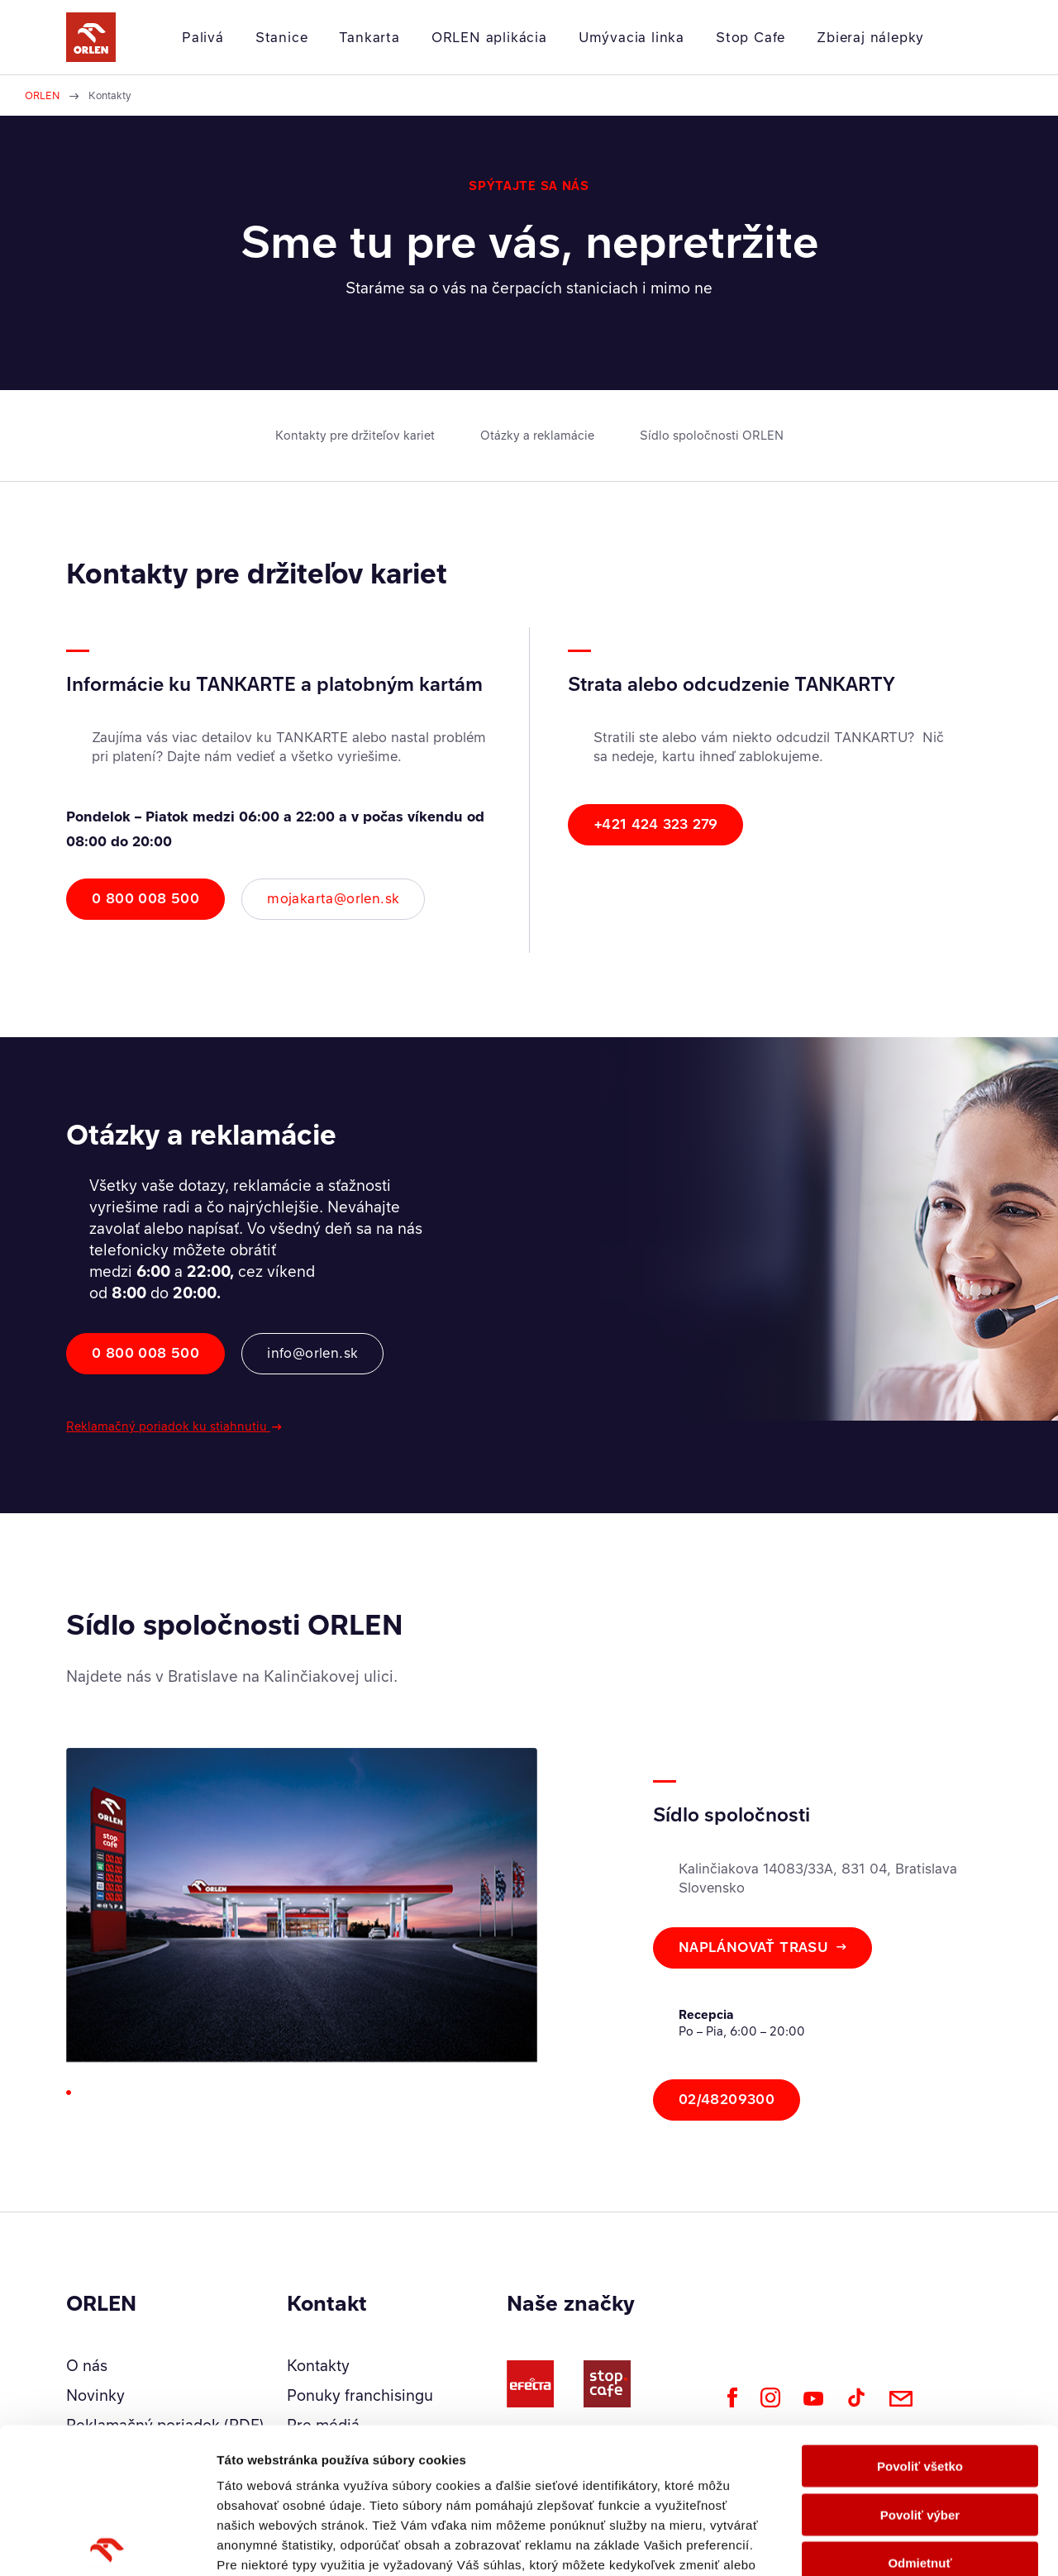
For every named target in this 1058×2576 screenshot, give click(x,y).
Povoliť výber (920, 2369)
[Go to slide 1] (68, 2092)
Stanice (281, 37)
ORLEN (42, 95)
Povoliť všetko (920, 2321)
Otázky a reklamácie (537, 435)
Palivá (203, 37)
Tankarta (369, 37)
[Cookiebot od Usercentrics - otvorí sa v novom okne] (107, 2543)
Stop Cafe (750, 37)
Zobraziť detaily (864, 2543)
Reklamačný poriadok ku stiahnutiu (168, 1426)
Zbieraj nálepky (870, 37)
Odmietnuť (919, 2418)
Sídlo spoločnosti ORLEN (712, 435)
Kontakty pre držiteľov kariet (355, 435)
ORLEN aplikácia (489, 37)
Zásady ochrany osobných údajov (417, 2459)
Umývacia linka (631, 37)
